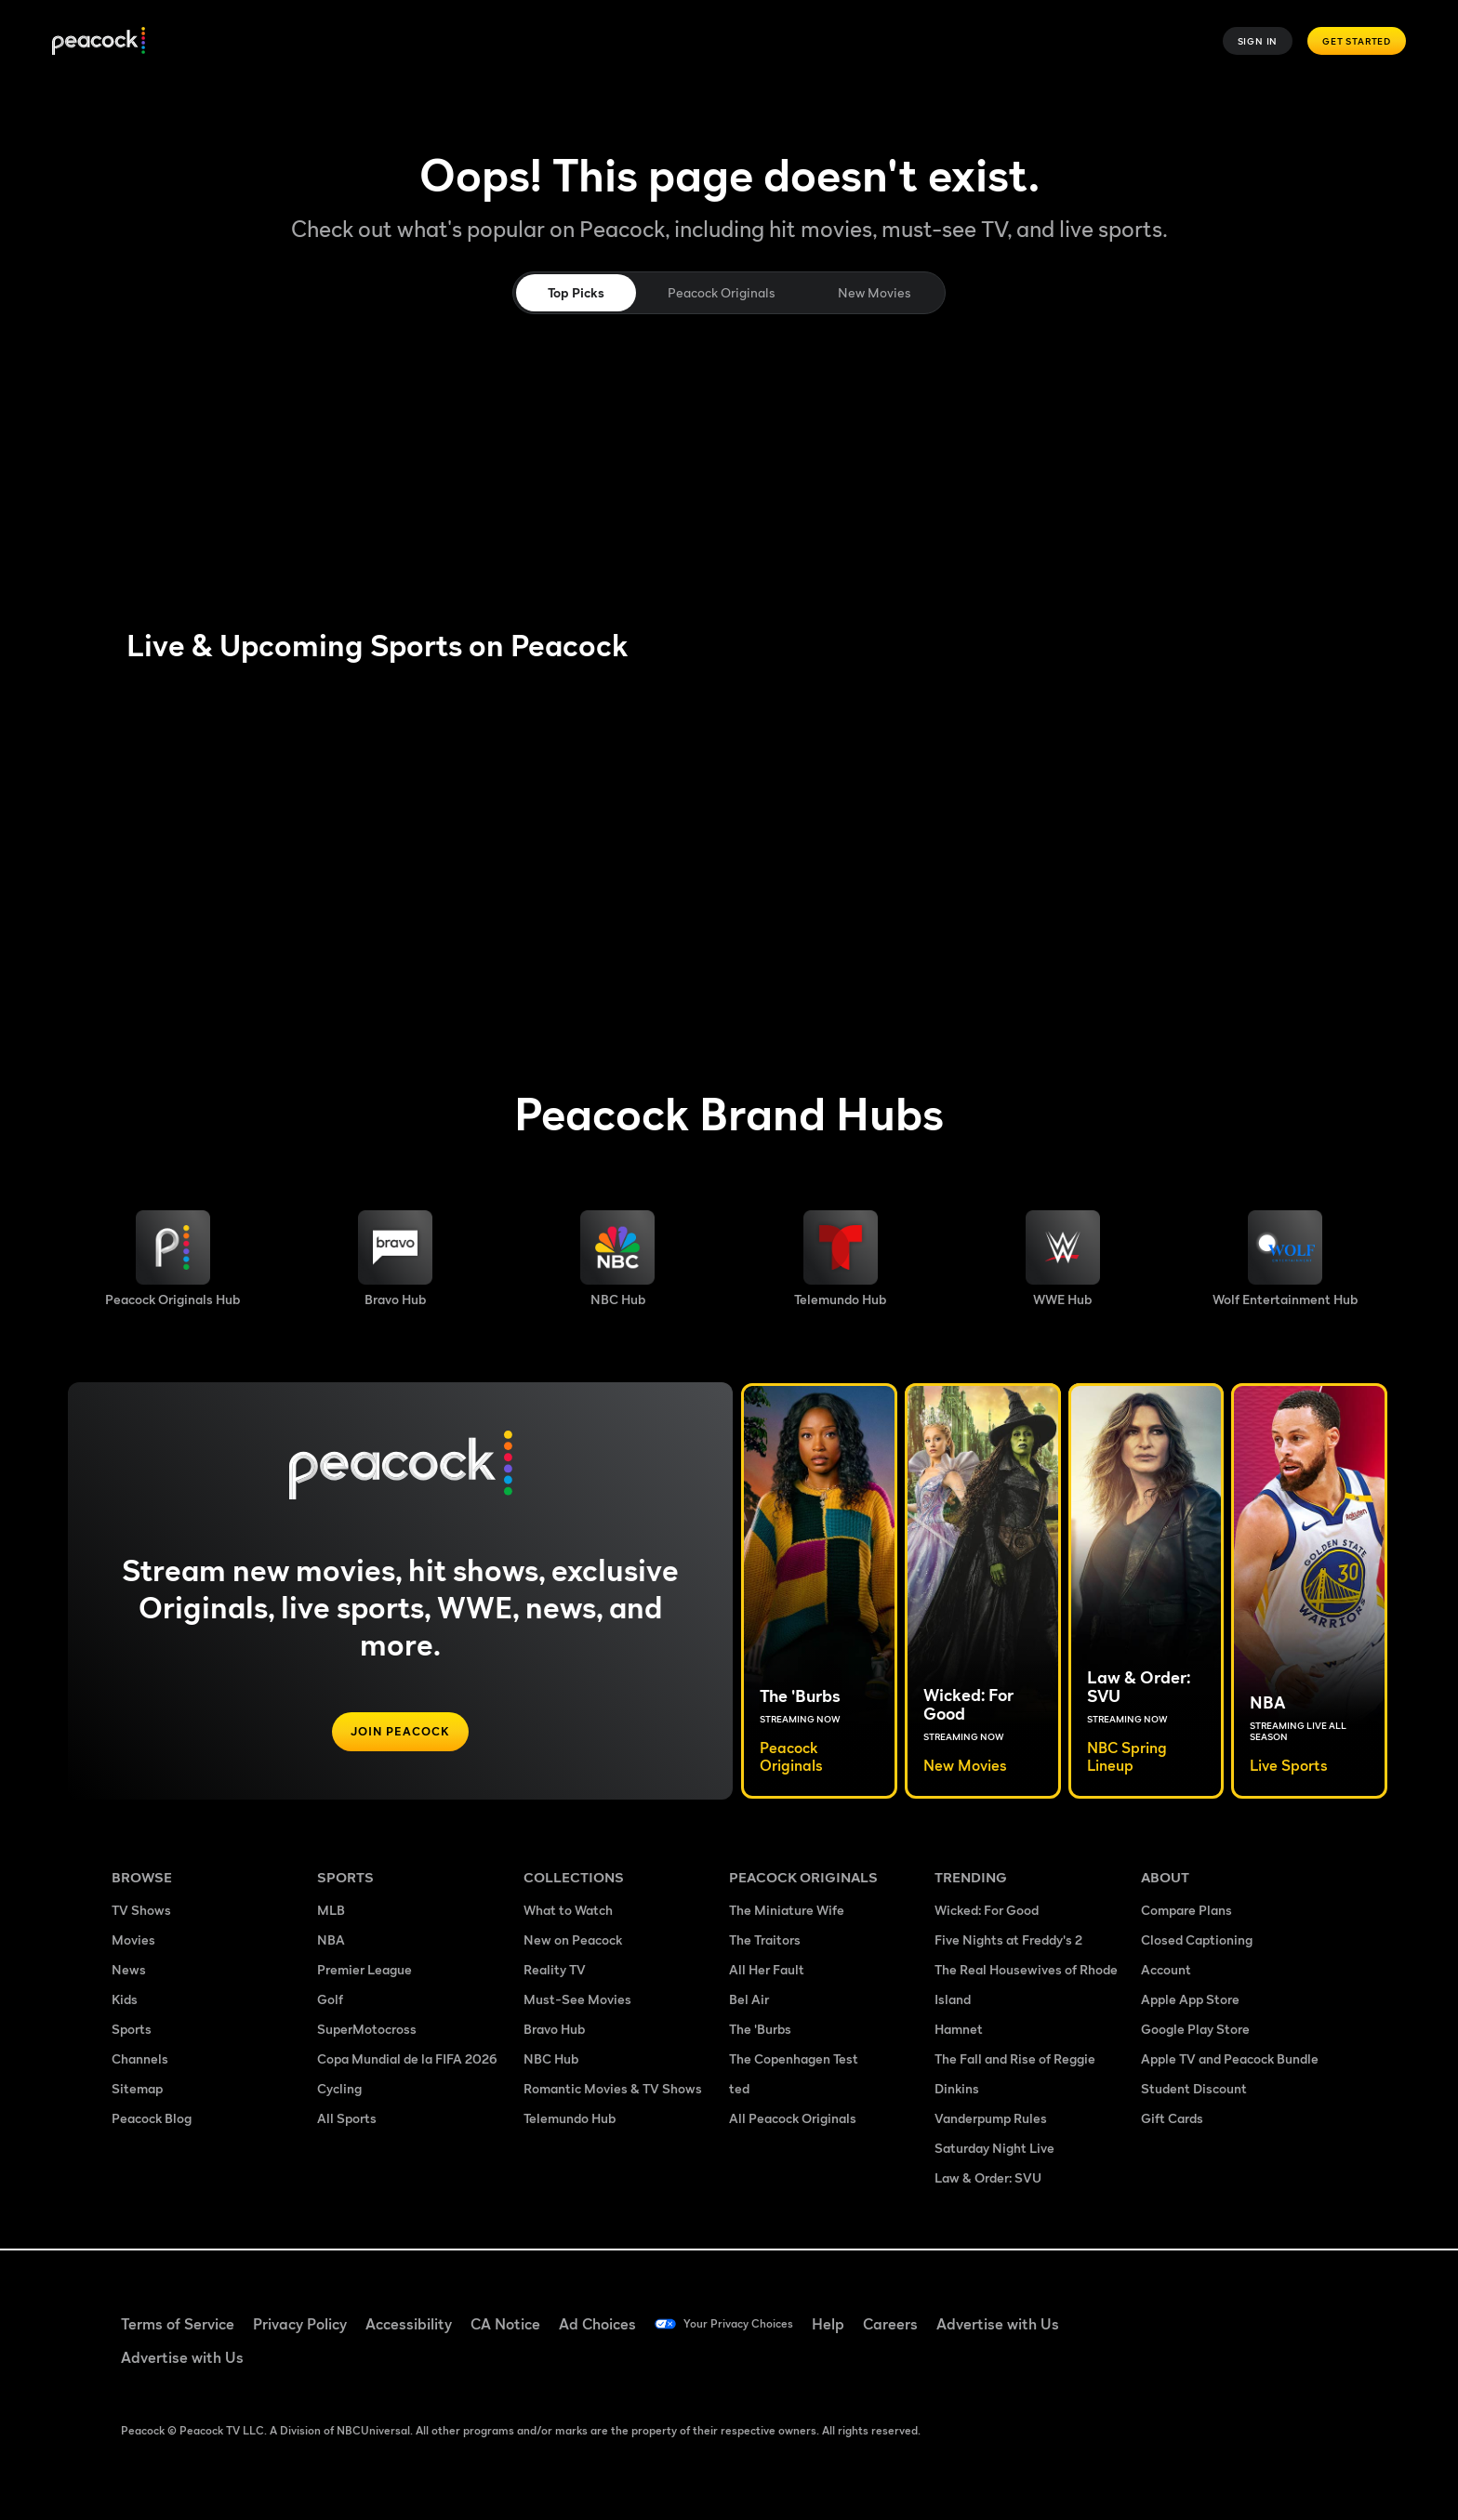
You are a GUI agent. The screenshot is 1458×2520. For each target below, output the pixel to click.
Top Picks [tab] (576, 292)
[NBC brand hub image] (617, 1258)
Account (1166, 1971)
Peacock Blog (152, 2120)
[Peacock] (98, 41)
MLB (331, 1912)
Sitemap (137, 2090)
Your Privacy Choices (754, 2323)
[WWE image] (1063, 1258)
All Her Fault (766, 1971)
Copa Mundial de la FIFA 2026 (407, 2060)
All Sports (347, 2120)
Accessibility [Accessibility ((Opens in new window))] (408, 2324)
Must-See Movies (577, 2001)
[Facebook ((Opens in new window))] (1153, 2312)
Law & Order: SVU (987, 2179)
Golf (330, 2001)
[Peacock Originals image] (172, 1258)
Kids (125, 2001)
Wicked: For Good (986, 1912)
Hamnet (958, 2030)
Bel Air (749, 2001)
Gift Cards (1172, 2120)
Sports (132, 2030)
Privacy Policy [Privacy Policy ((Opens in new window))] (300, 2324)
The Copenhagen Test (793, 2060)
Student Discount (1194, 2090)
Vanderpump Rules (990, 2120)
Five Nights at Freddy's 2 (1008, 1941)
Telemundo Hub (570, 2120)
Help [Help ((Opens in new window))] (859, 2324)
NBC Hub (551, 2060)
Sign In (1258, 40)
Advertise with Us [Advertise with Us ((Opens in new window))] (1029, 2324)
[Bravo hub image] (395, 1258)
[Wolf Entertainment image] (1285, 1258)
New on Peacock (573, 1941)
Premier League (364, 1971)
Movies (133, 1941)
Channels (140, 2060)
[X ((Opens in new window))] (1153, 2365)
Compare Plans (1186, 1912)
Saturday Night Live (994, 2149)
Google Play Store (1195, 2030)
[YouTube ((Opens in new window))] (1250, 2312)
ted (739, 2090)
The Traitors (765, 1941)
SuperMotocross (367, 2030)
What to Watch (568, 1912)
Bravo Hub (554, 2030)
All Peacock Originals (792, 2120)
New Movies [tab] (874, 292)
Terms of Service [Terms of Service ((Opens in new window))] (177, 2324)
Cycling (339, 2090)
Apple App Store (1190, 2001)
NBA (331, 1941)
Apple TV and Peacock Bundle (1230, 2060)
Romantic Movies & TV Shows (613, 2090)
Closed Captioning (1197, 1941)
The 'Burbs (760, 2030)
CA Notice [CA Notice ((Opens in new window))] (505, 2324)
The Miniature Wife (786, 1912)
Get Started (1356, 40)
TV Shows (141, 1912)
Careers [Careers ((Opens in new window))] (922, 2324)
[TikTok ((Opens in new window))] (1201, 2312)
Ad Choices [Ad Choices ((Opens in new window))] (597, 2324)
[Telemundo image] (840, 1258)
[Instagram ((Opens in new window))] (1298, 2312)
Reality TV (555, 1971)
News (129, 1971)
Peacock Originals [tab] (721, 292)
